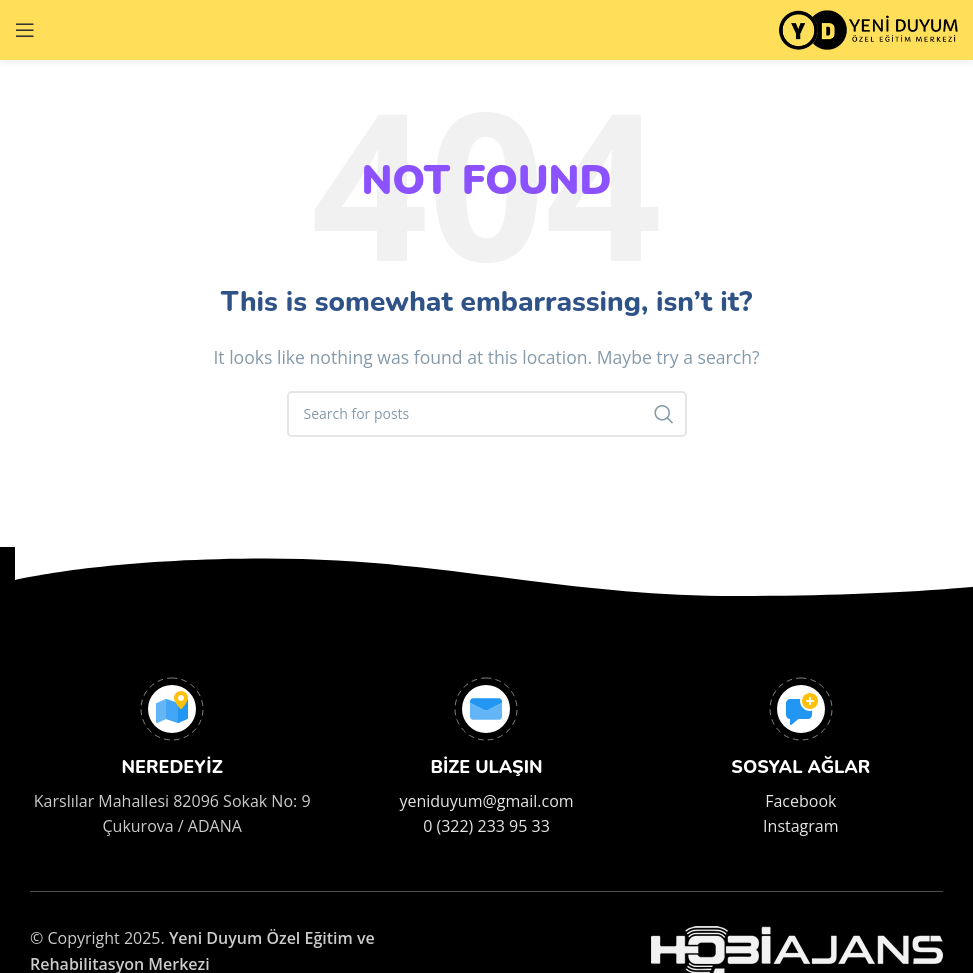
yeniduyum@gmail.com (486, 801)
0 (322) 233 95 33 (486, 826)
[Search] (487, 414)
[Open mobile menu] (25, 30)
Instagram (800, 826)
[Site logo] (868, 28)
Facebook (800, 801)
